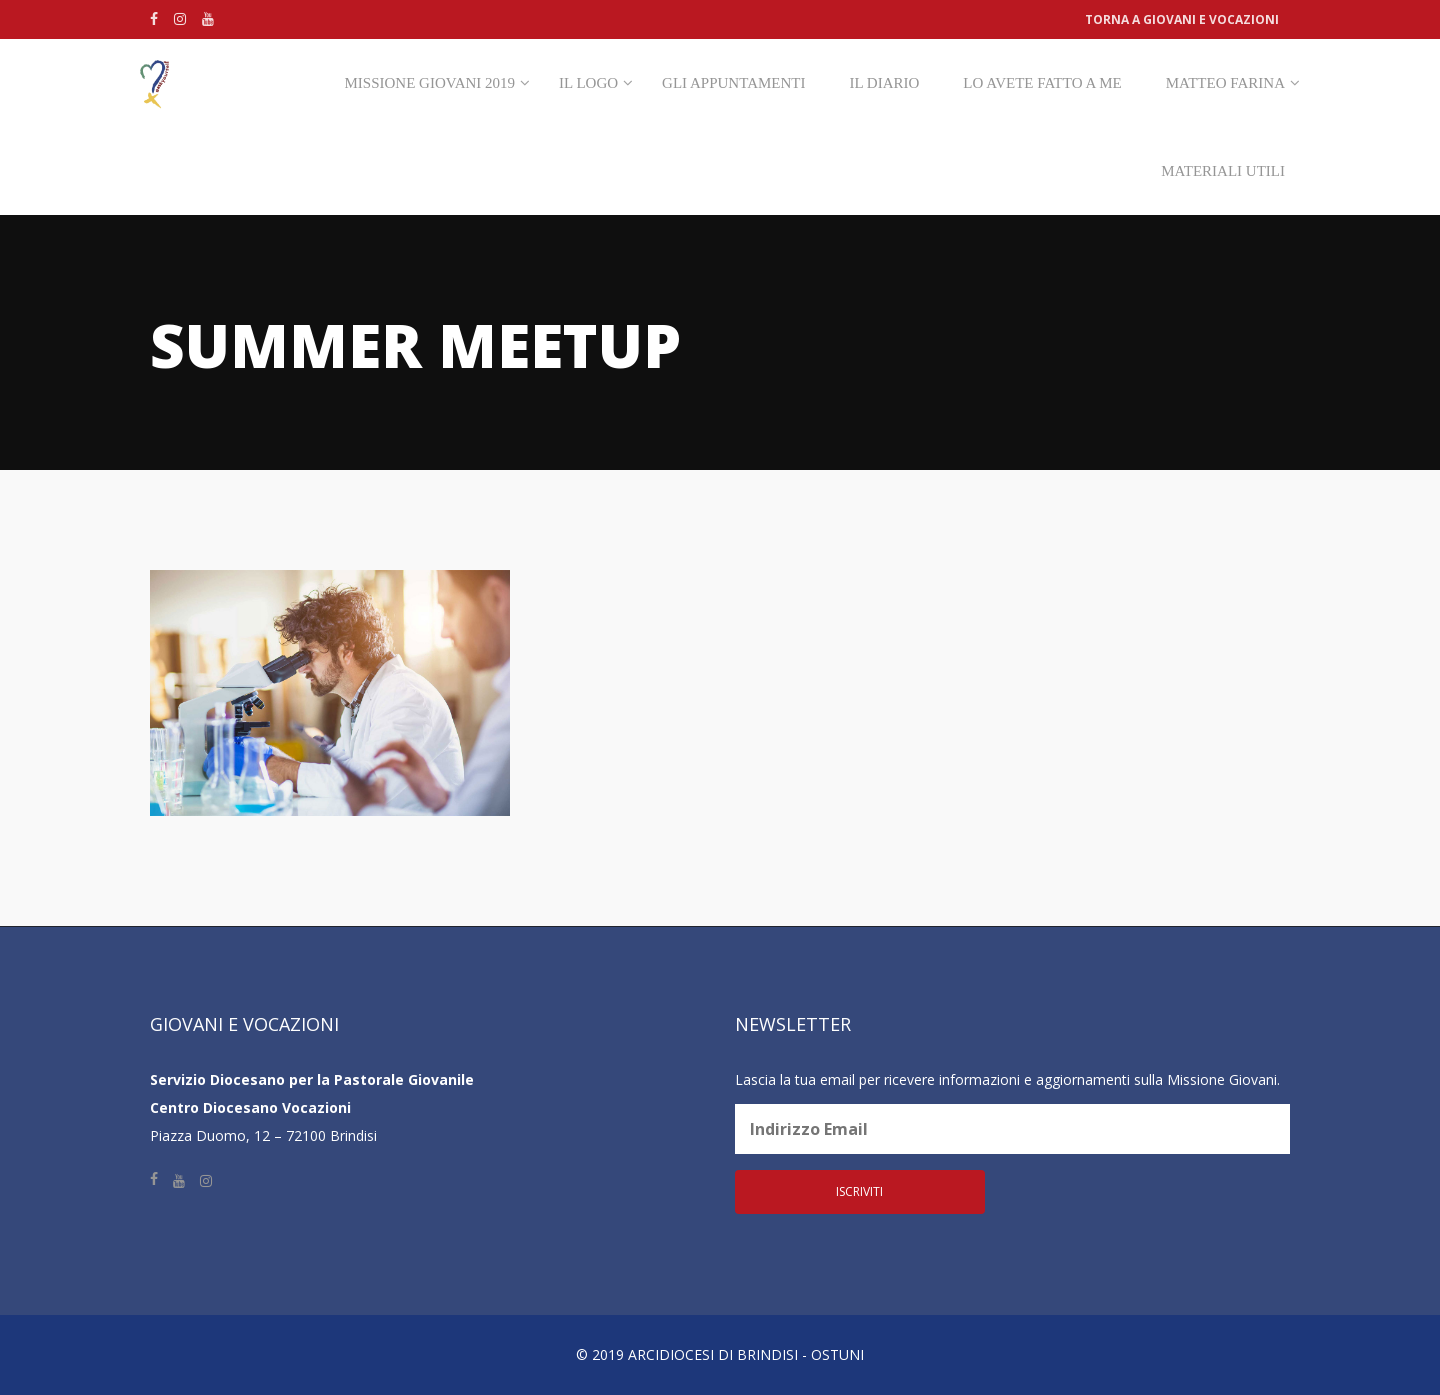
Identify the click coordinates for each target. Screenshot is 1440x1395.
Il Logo (588, 83)
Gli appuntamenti (733, 83)
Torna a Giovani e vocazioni (1182, 19)
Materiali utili (1223, 171)
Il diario (884, 83)
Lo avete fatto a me (1042, 83)
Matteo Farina (1225, 83)
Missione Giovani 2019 (430, 83)
